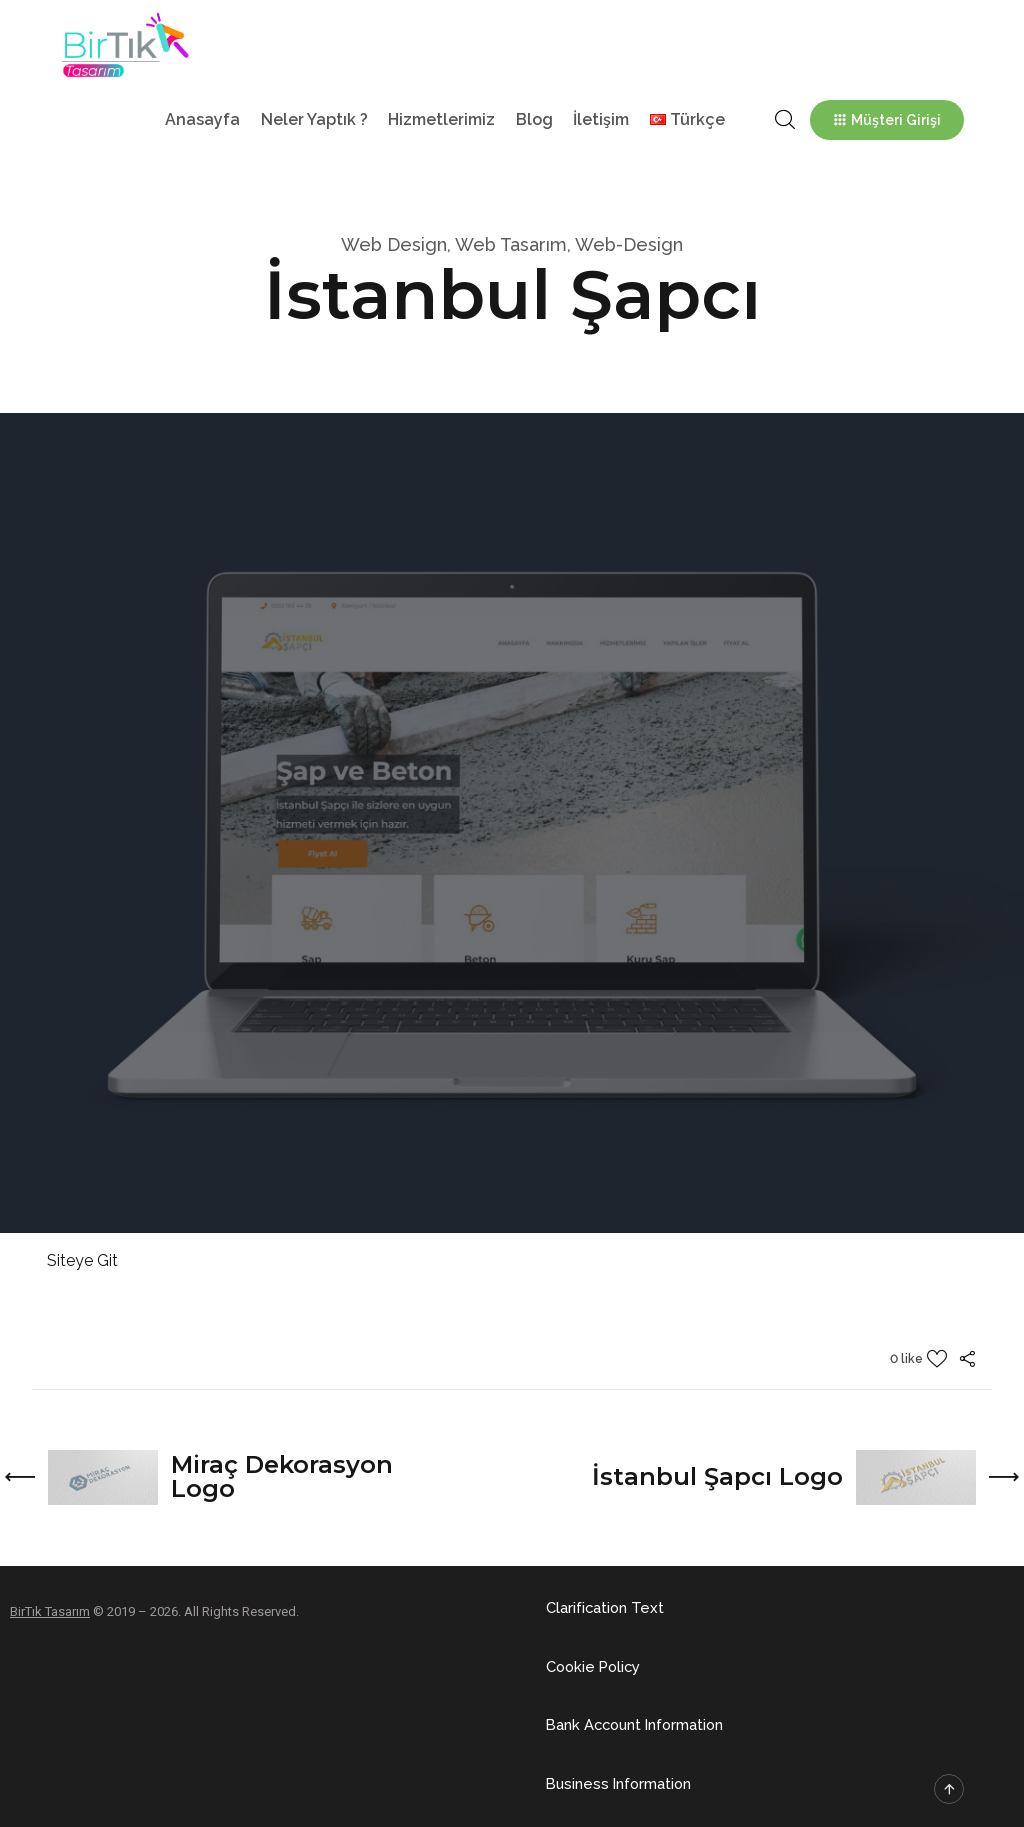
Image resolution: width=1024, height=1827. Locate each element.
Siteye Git (82, 1260)
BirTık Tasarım (50, 1610)
